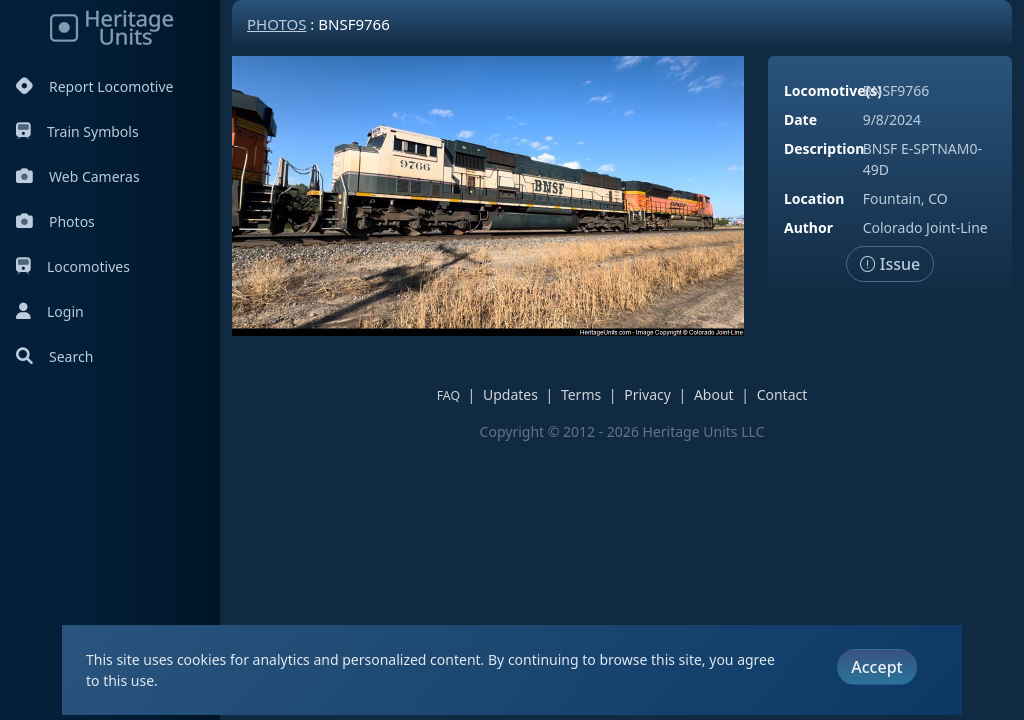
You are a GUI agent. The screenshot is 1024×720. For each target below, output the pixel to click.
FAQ (448, 395)
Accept (876, 667)
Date (800, 119)
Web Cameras (78, 176)
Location (814, 198)
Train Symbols (77, 131)
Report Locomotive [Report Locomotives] (94, 86)
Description (824, 148)
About (714, 394)
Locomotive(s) (833, 90)
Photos (55, 221)
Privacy (647, 394)
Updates (510, 394)
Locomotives (73, 266)
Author (808, 227)
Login (50, 311)
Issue (890, 264)
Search (54, 356)
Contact (782, 394)
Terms (581, 394)
